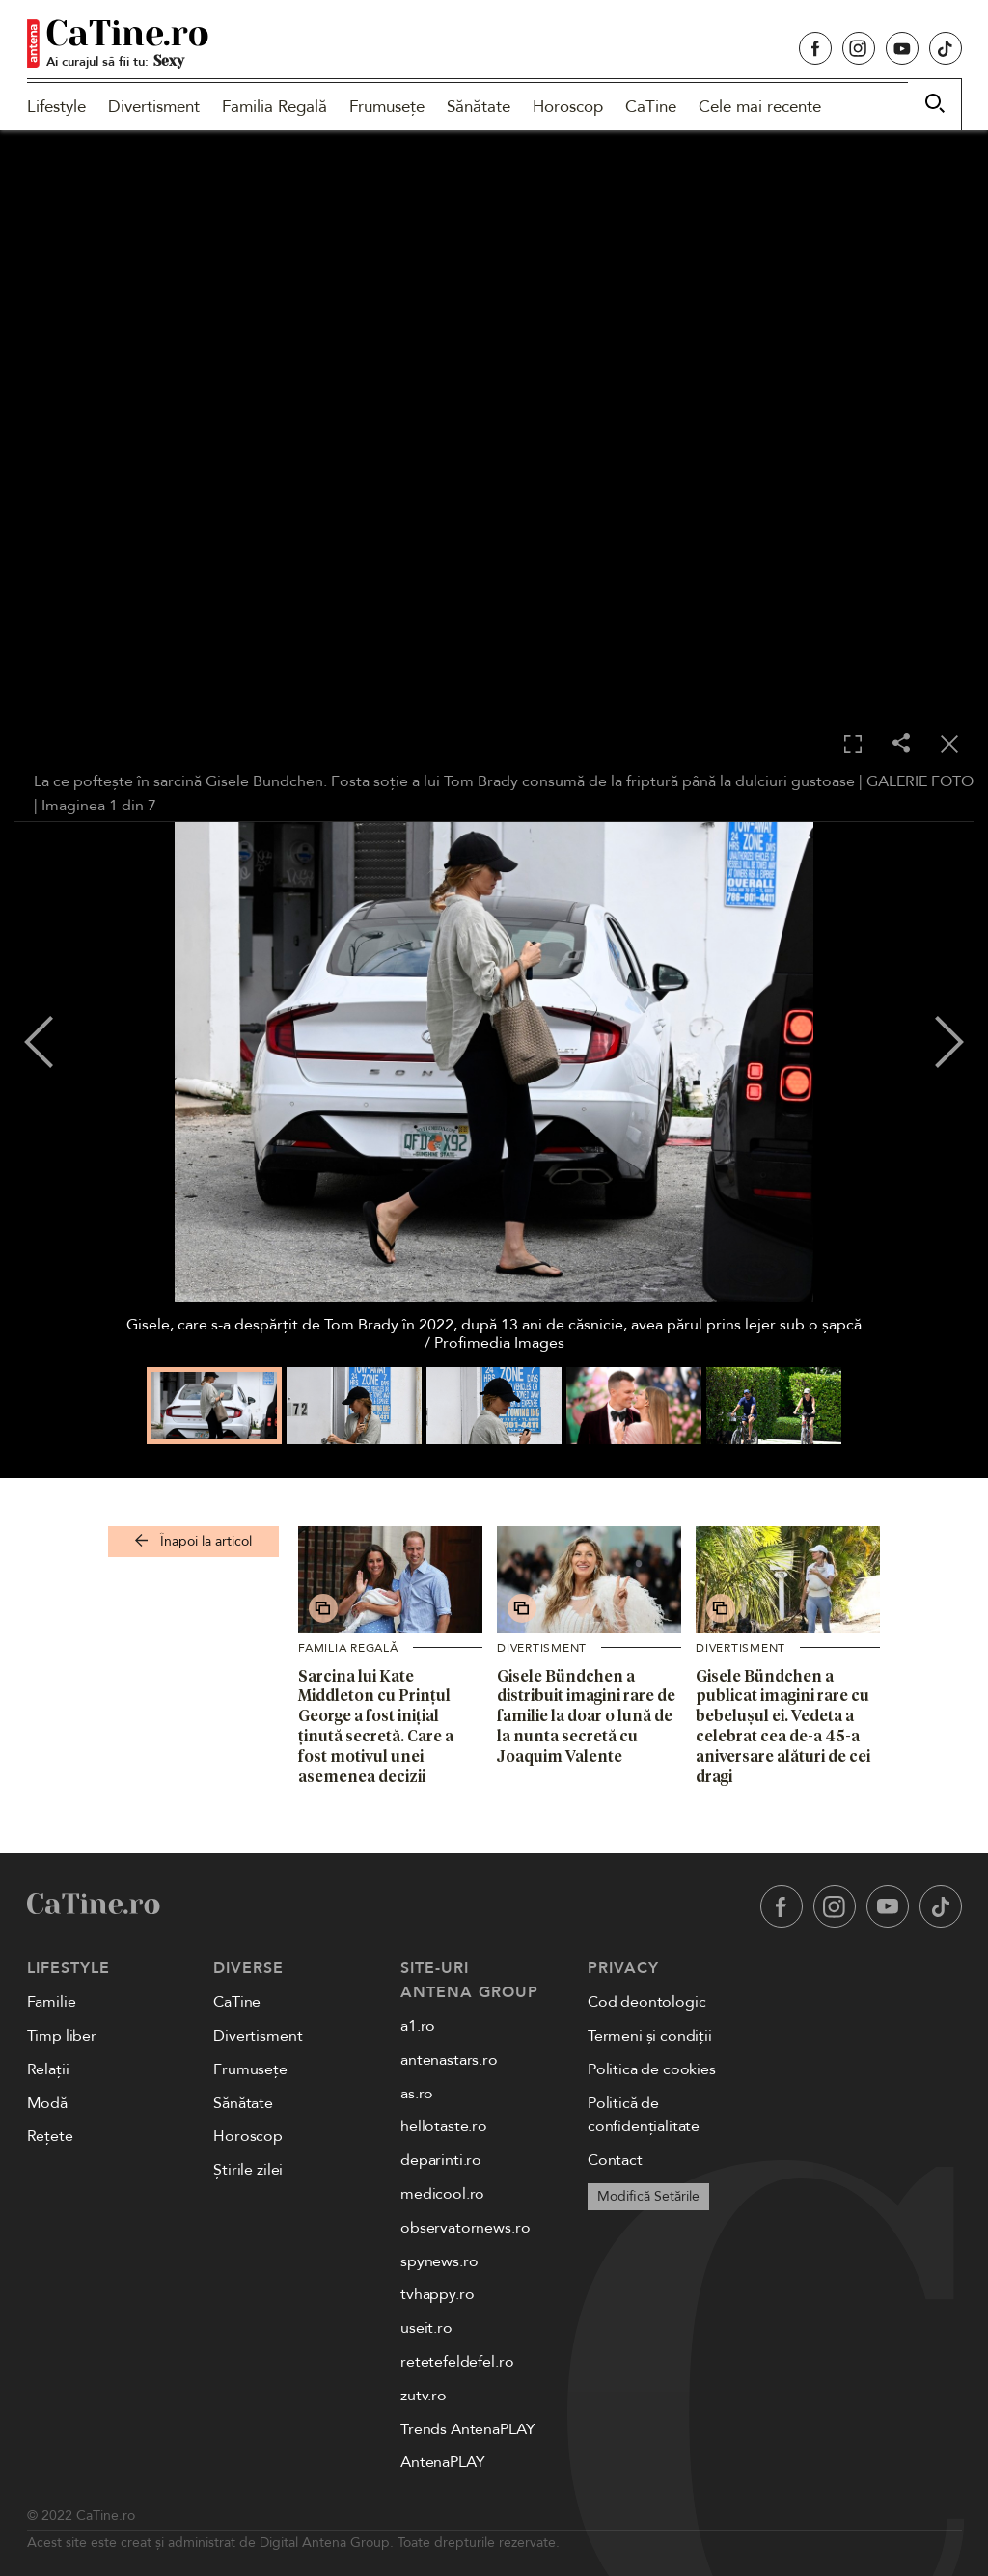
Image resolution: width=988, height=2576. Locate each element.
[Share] (901, 744)
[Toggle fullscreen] (853, 744)
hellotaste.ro (443, 2126)
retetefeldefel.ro (456, 2361)
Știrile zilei (248, 2169)
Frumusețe (387, 107)
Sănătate (478, 107)
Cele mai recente (760, 107)
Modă (47, 2103)
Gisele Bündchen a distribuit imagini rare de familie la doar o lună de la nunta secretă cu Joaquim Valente (586, 1716)
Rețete (50, 2136)
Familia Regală (274, 107)
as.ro (416, 2093)
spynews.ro (439, 2261)
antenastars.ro (449, 2059)
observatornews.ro (465, 2227)
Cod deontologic (647, 2002)
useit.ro (426, 2328)
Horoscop (568, 107)
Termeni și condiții (650, 2035)
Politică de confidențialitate (644, 2115)
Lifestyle (56, 107)
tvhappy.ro (437, 2294)
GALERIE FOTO (920, 781)
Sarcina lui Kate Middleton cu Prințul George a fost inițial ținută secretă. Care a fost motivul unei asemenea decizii (375, 1726)
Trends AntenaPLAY (467, 2429)
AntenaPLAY (442, 2462)
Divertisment (154, 107)
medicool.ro (442, 2194)
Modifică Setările (648, 2196)
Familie (51, 2002)
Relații (48, 2069)
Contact (615, 2160)
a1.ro (417, 2026)
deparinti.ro (440, 2160)
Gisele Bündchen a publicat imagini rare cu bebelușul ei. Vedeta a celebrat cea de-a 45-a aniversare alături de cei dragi (783, 1726)
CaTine (650, 107)
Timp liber (61, 2035)
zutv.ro (423, 2395)
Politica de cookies (652, 2069)
